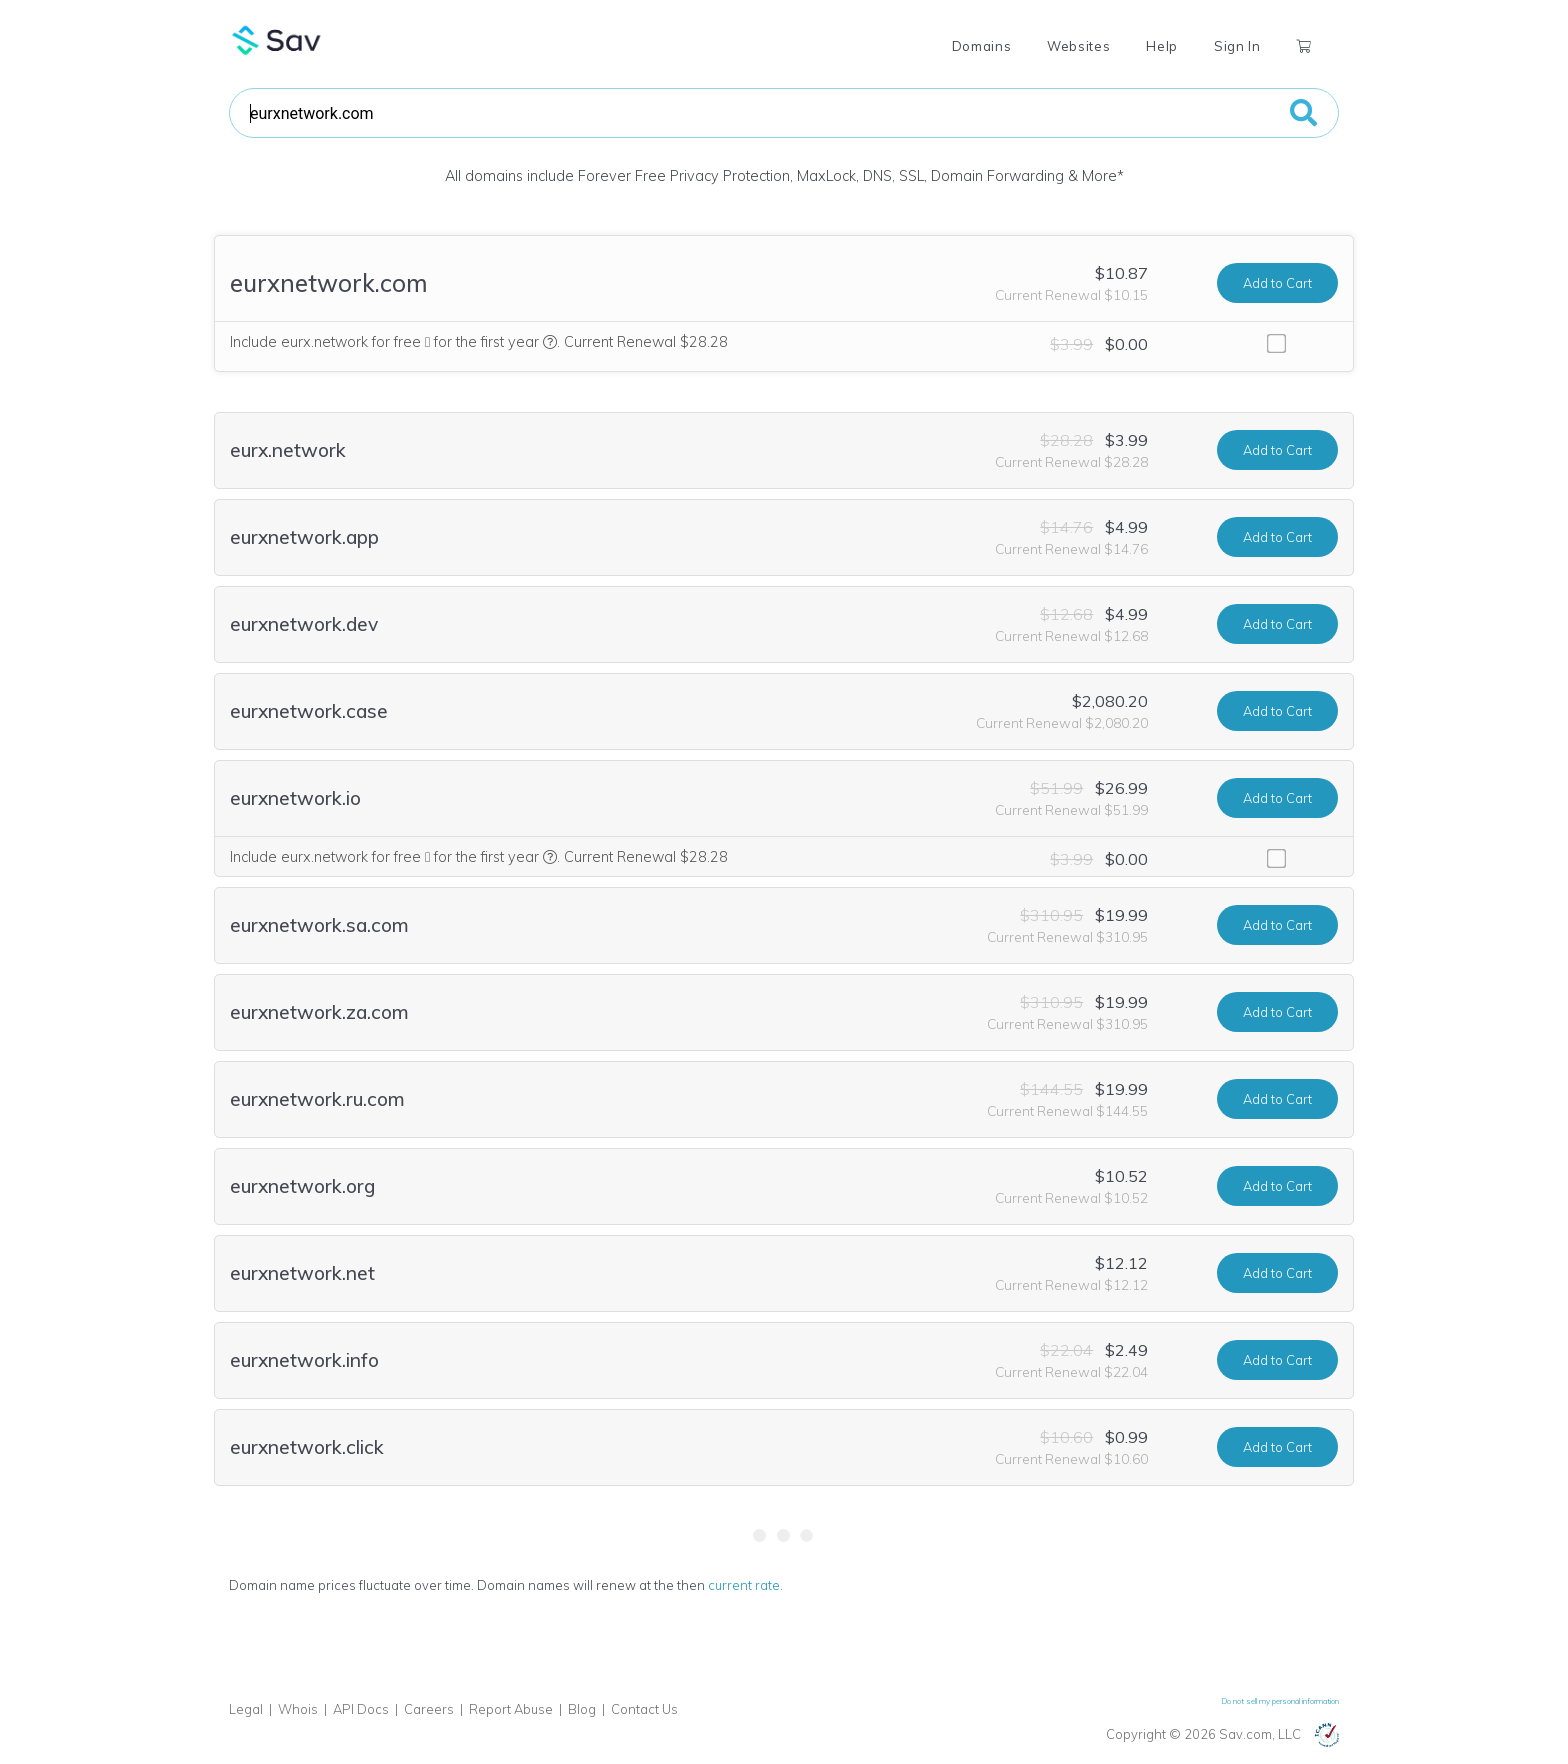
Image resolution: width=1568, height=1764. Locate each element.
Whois (298, 1709)
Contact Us (644, 1709)
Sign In (1237, 46)
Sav (277, 40)
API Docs (361, 1709)
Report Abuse (511, 1709)
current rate (744, 1585)
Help (1162, 46)
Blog (582, 1709)
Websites (1078, 46)
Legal (246, 1709)
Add (1277, 283)
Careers (429, 1709)
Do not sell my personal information (1280, 1701)
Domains (981, 46)
